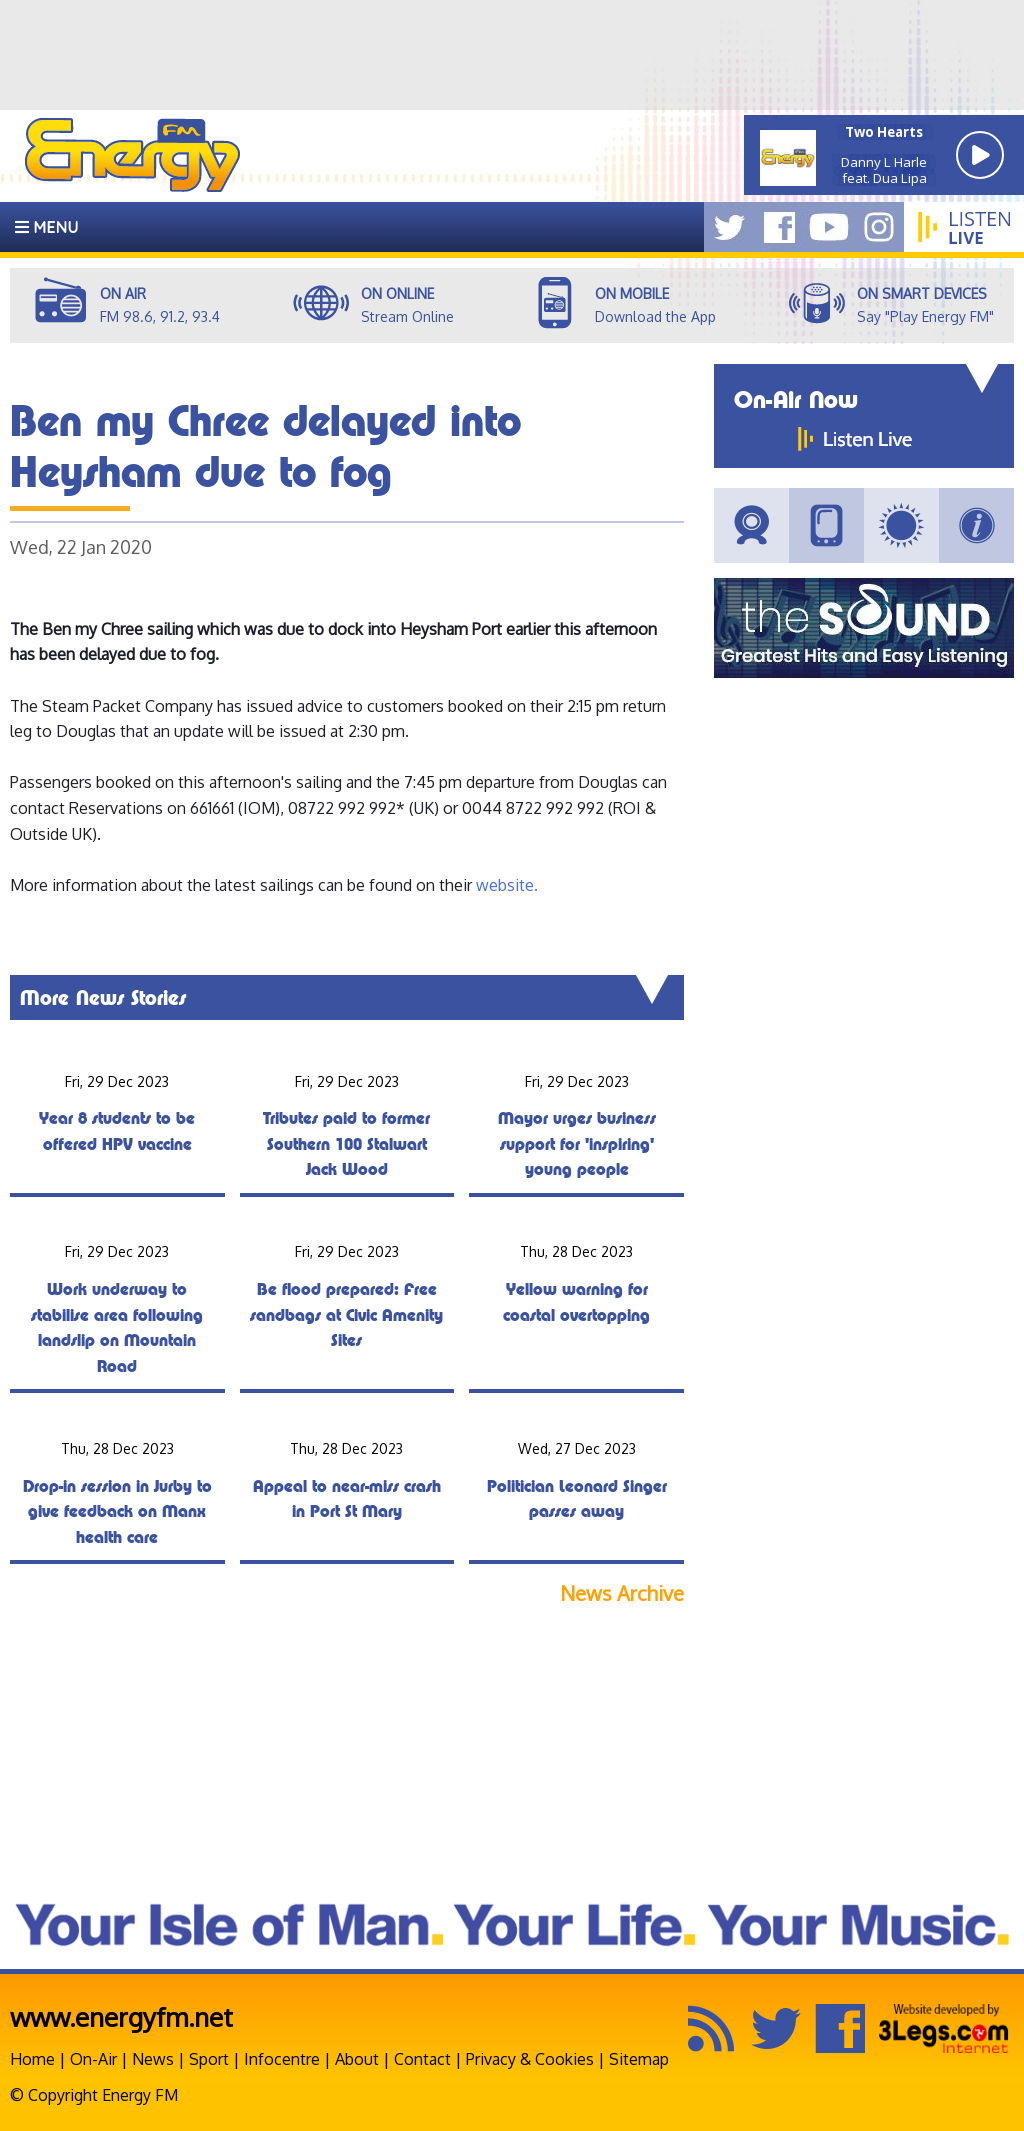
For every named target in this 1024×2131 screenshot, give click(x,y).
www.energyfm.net (121, 2016)
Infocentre (282, 2059)
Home (32, 2059)
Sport (209, 2059)
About (357, 2059)
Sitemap (639, 2059)
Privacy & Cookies (530, 2059)
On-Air (93, 2059)
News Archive (622, 1593)
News (153, 2059)
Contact (422, 2059)
